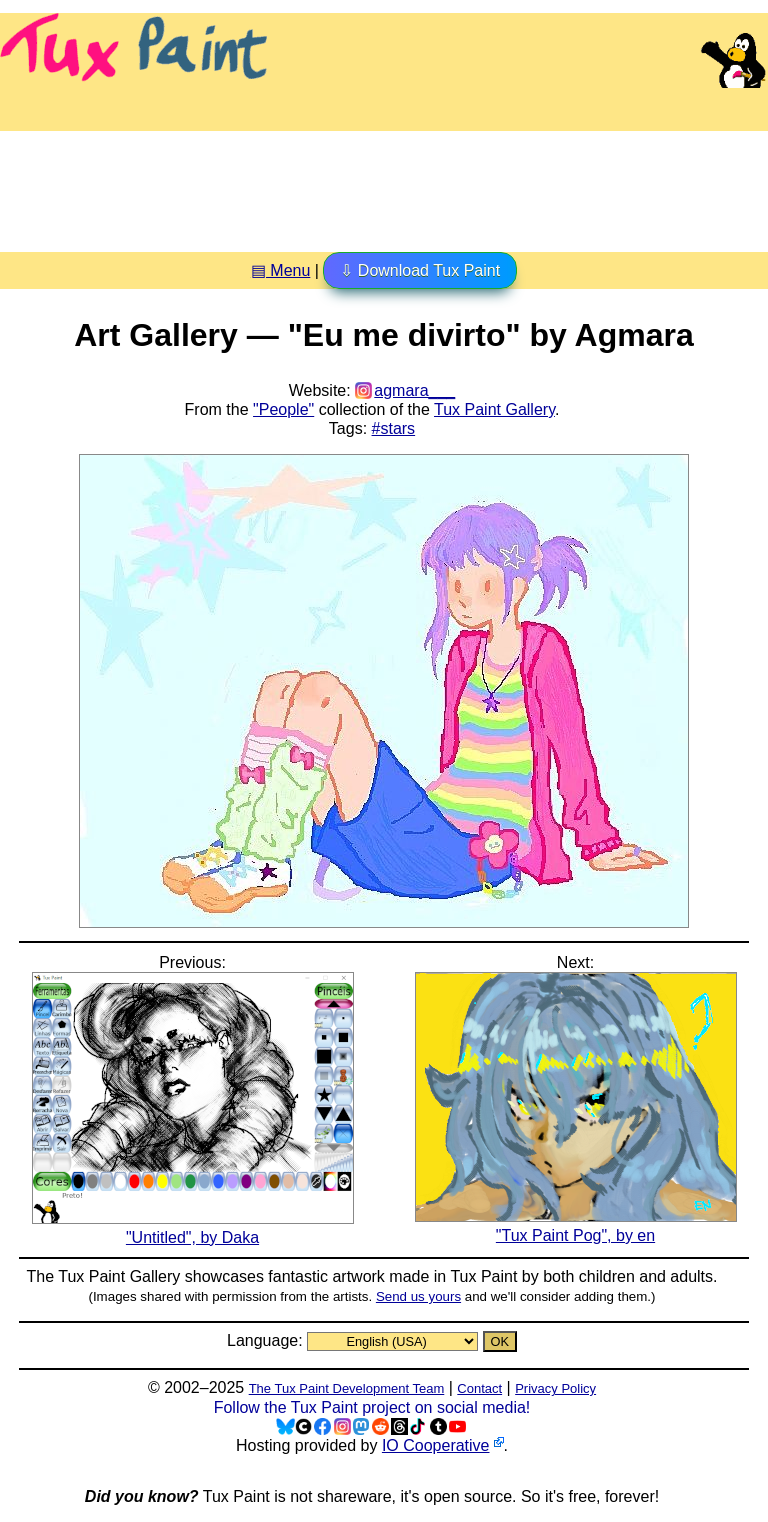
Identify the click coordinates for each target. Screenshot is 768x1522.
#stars (394, 428)
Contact (479, 1388)
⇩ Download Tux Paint (420, 270)
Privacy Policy (555, 1388)
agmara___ (414, 390)
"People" (283, 409)
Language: (267, 1340)
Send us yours (418, 1296)
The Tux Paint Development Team (347, 1388)
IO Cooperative (436, 1445)
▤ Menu (280, 270)
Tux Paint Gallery (494, 409)
